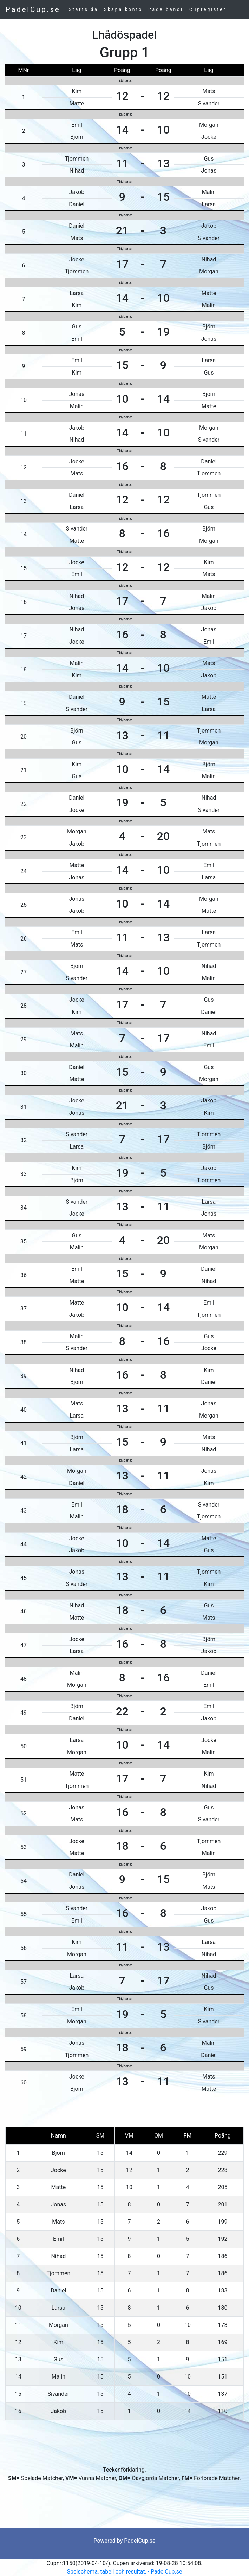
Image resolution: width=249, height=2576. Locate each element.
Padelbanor (166, 9)
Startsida (83, 9)
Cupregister (208, 9)
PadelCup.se (33, 9)
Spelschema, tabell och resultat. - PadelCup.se (124, 2571)
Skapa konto (123, 9)
